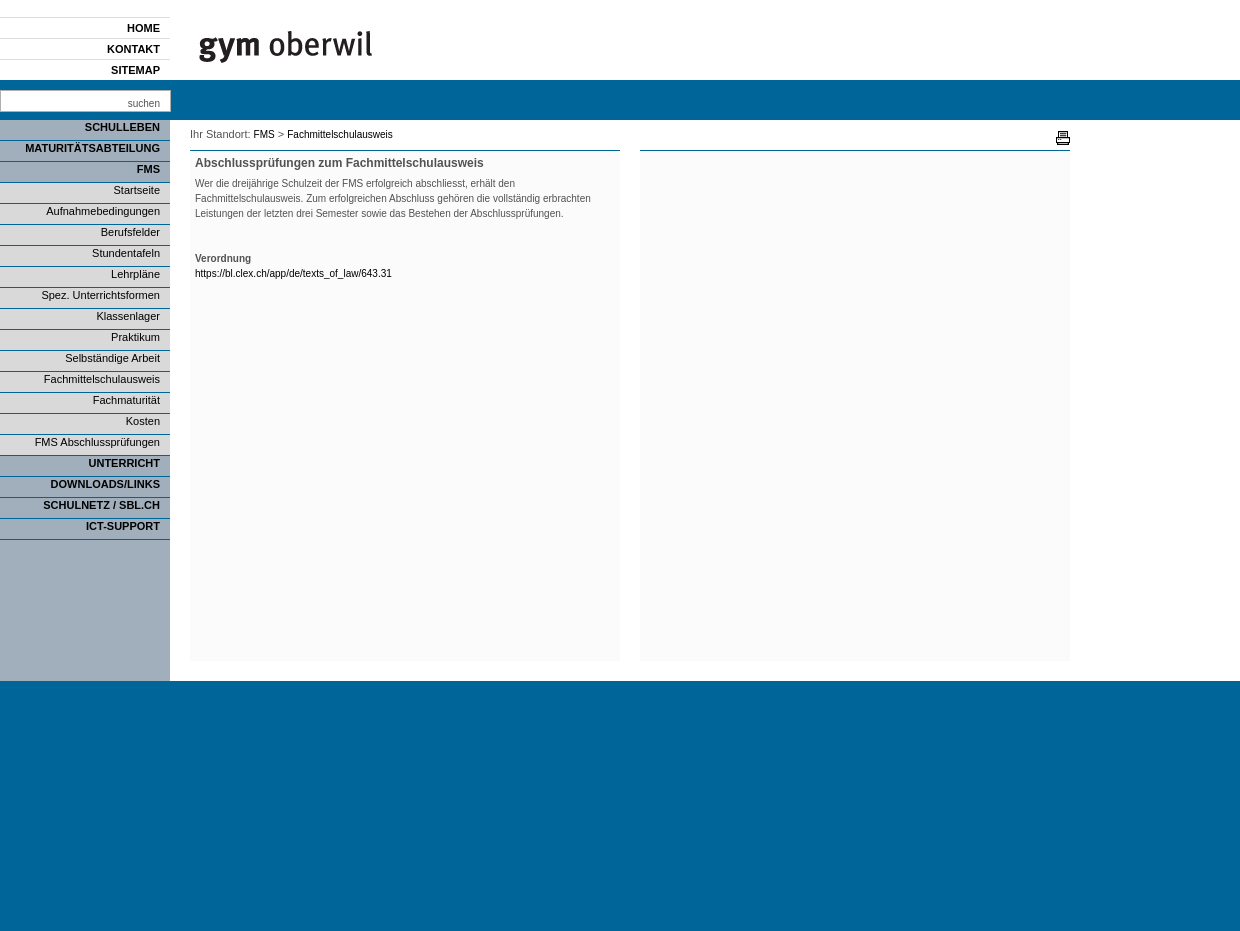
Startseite (137, 190)
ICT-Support (123, 526)
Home (143, 28)
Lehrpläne (135, 274)
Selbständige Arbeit (112, 358)
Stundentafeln (126, 253)
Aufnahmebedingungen (103, 211)
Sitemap (135, 70)
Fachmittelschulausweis (102, 379)
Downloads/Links (105, 484)
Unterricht (125, 463)
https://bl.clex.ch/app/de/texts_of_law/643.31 (293, 273)
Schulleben (122, 127)
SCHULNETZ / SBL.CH (101, 505)
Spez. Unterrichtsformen (100, 295)
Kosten (143, 421)
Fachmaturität (126, 400)
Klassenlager (128, 316)
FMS (148, 169)
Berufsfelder (130, 232)
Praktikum (135, 337)
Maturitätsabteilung (92, 148)
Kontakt (133, 49)
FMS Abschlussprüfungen (97, 442)
